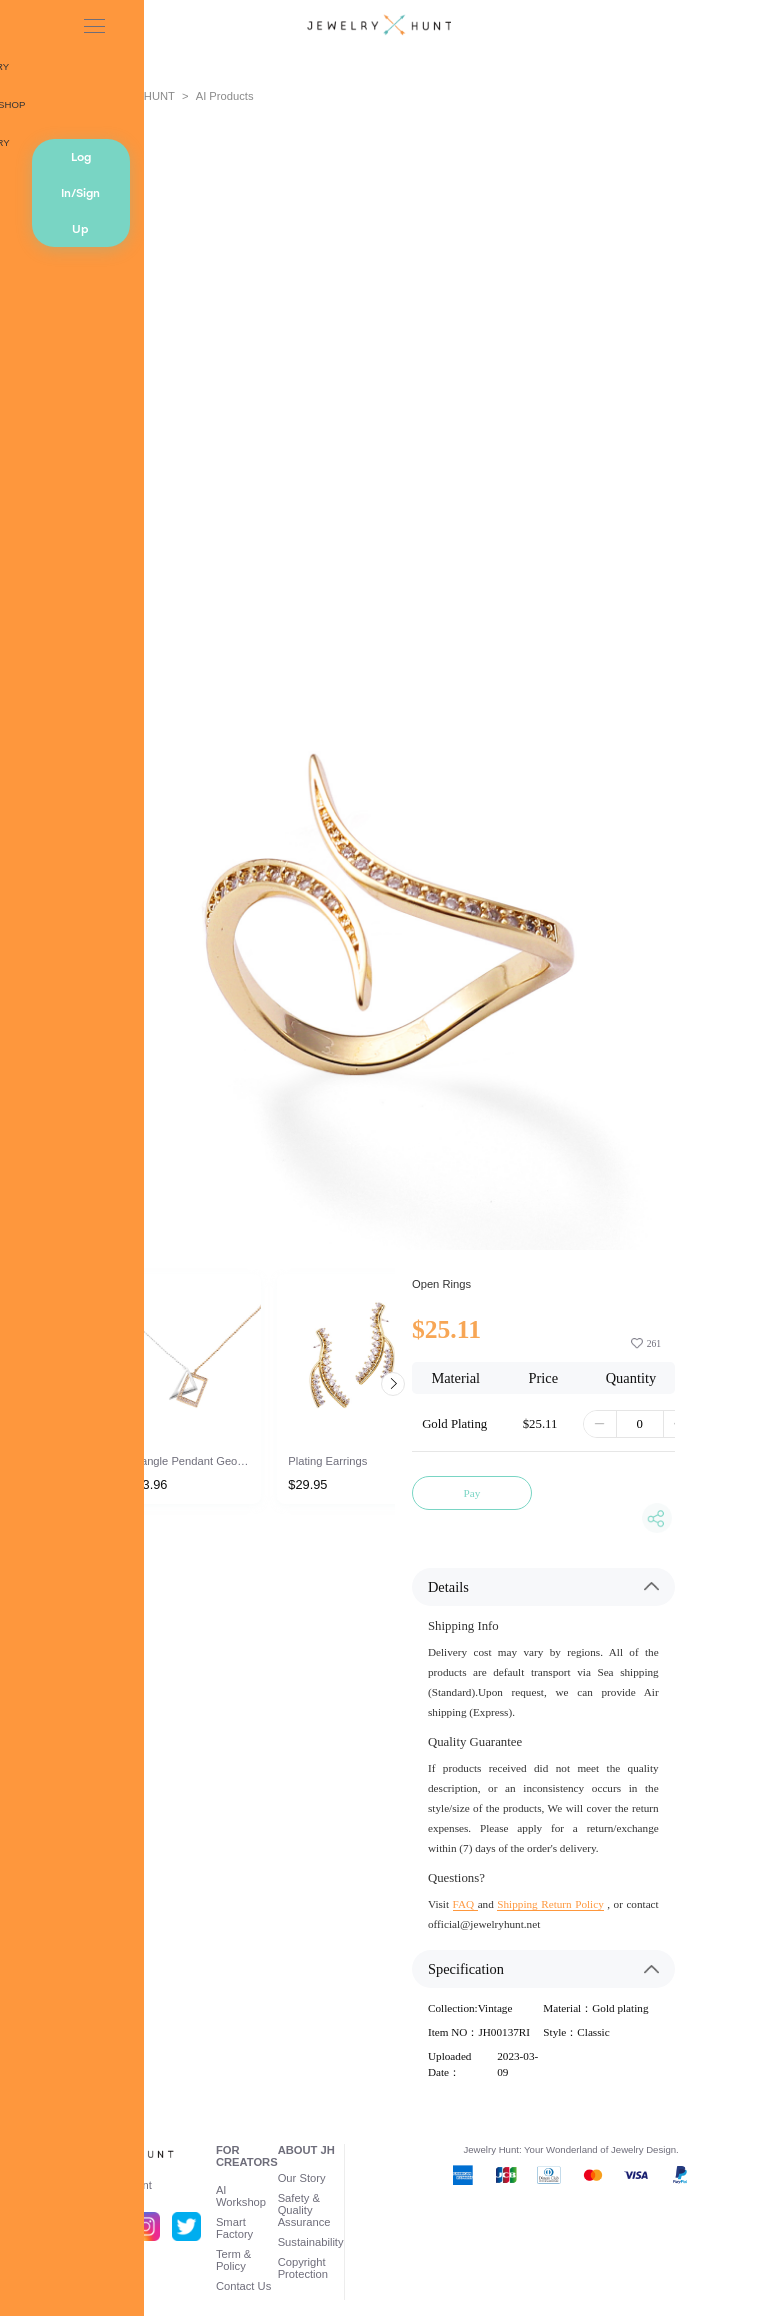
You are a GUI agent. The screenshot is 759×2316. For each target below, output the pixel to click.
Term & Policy (233, 2260)
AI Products (225, 96)
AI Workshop (241, 2196)
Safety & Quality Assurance (304, 2210)
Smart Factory (234, 2228)
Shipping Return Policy (550, 1904)
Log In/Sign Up (80, 193)
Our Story (302, 2178)
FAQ (465, 1904)
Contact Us (243, 2286)
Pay (472, 1493)
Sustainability (311, 2242)
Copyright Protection (303, 2268)
